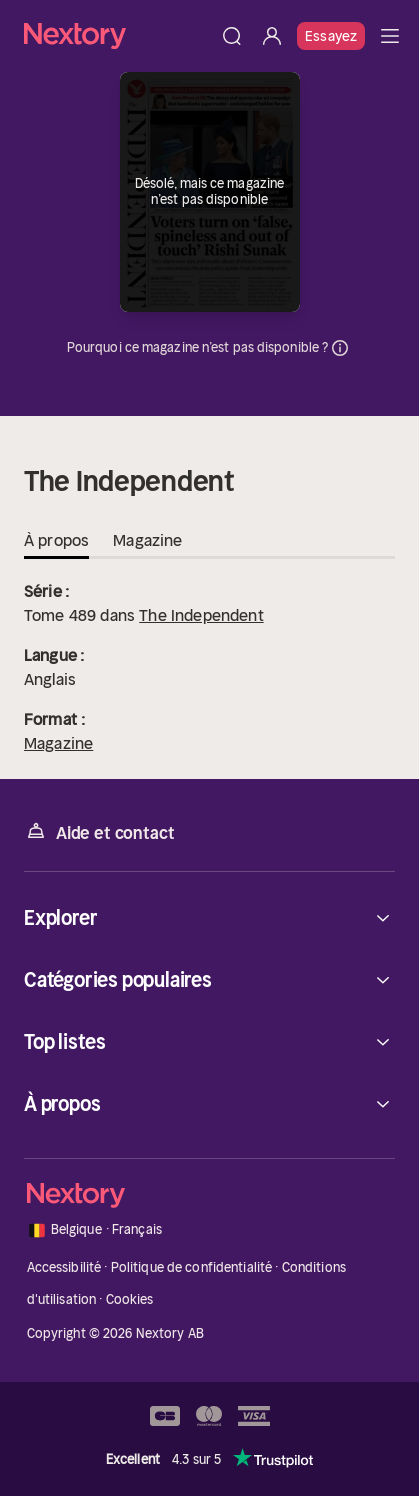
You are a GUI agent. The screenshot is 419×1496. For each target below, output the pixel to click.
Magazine (58, 743)
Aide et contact (99, 831)
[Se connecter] (272, 36)
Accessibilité (64, 1267)
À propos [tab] (56, 540)
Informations (340, 348)
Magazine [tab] (147, 540)
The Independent (201, 615)
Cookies (130, 1299)
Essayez (331, 36)
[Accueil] (118, 35)
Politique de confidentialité (192, 1267)
